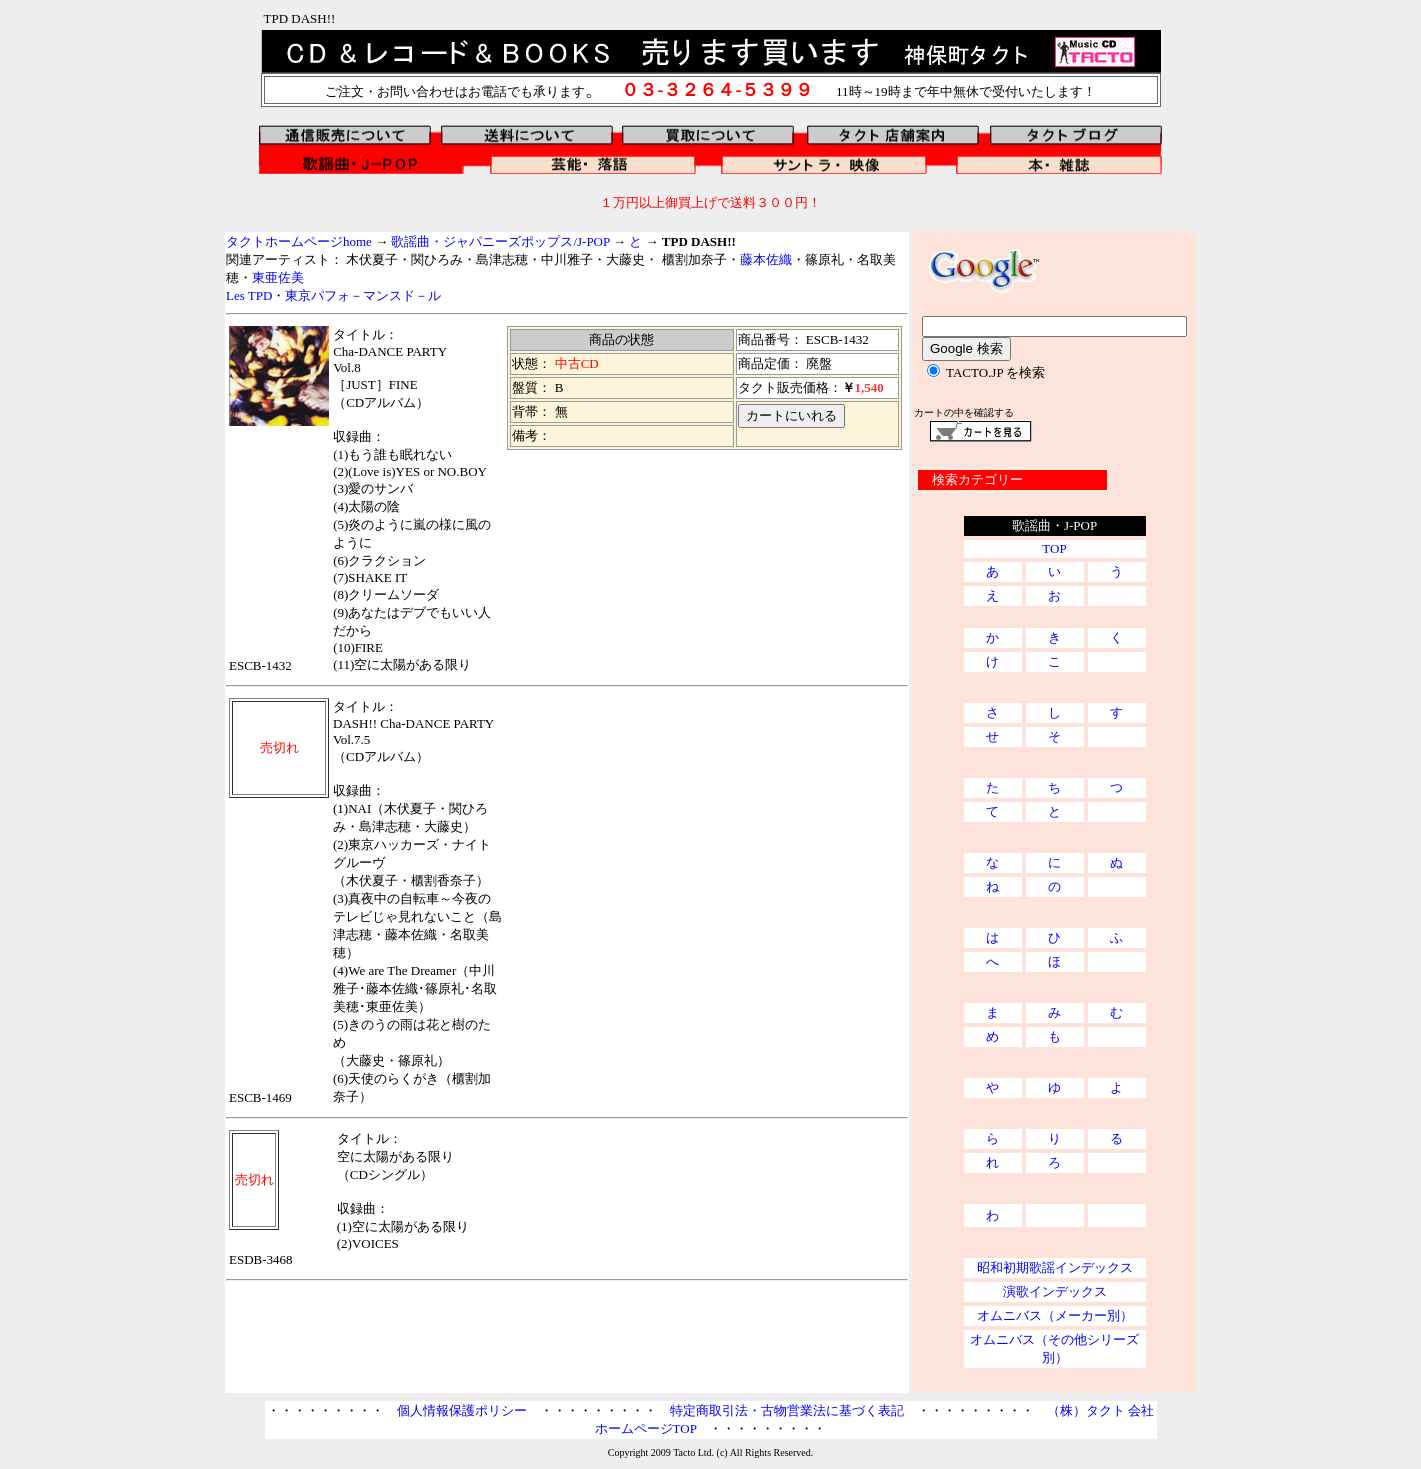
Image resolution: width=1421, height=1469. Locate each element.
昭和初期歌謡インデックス (1055, 1267)
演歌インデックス (1055, 1291)
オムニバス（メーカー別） (1055, 1315)
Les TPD (249, 295)
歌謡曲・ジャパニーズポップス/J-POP (500, 241)
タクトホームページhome (299, 241)
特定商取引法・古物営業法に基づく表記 (787, 1410)
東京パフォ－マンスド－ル (363, 295)
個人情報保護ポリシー (462, 1410)
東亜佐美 (278, 277)
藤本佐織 (766, 259)
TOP (1054, 548)
